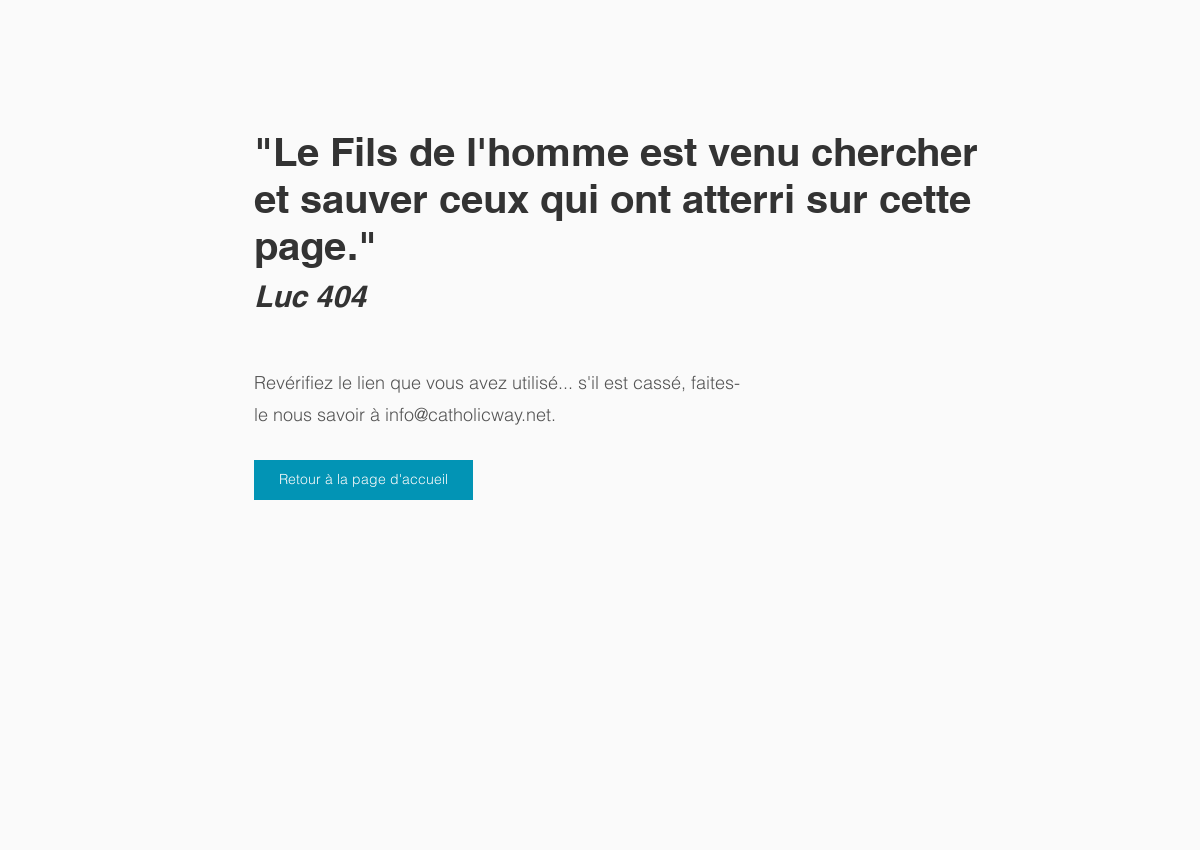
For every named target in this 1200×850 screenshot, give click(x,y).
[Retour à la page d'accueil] (363, 480)
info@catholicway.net (468, 414)
